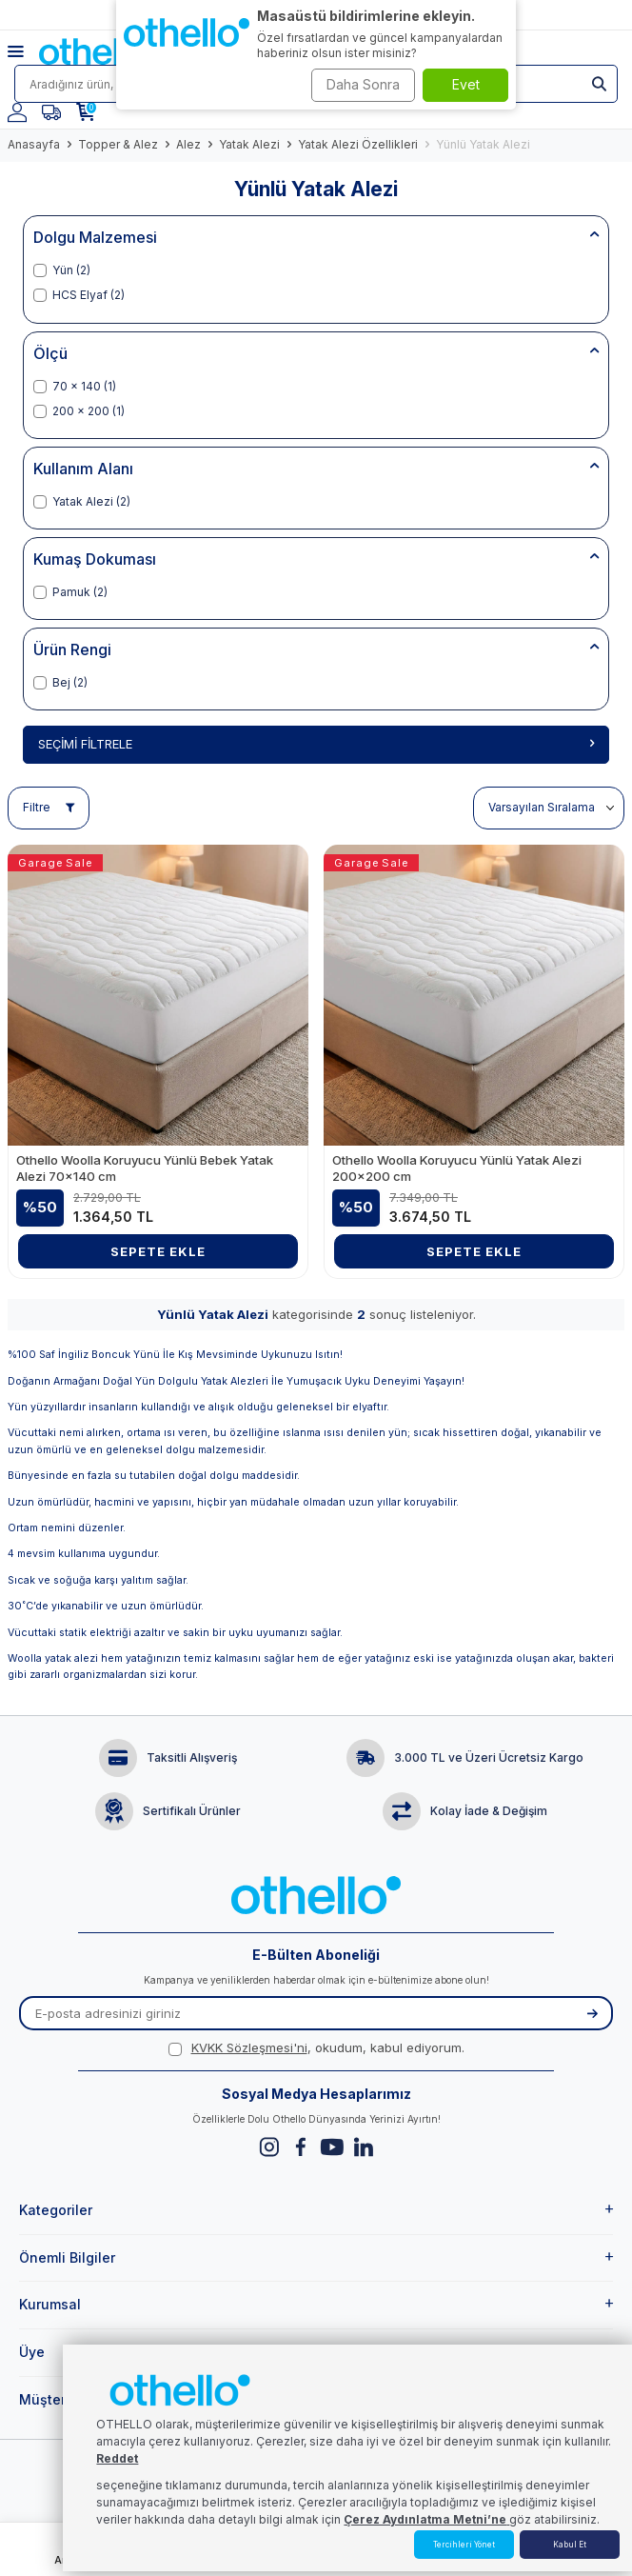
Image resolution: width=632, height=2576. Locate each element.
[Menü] (23, 51)
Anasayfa (34, 144)
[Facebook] (300, 2147)
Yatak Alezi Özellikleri (358, 144)
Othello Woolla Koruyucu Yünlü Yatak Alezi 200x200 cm (457, 1168)
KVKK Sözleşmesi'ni (249, 2047)
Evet (466, 84)
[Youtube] (332, 2147)
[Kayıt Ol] (592, 2013)
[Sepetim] (85, 112)
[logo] (98, 51)
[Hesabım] (17, 112)
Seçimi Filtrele (316, 743)
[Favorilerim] (51, 112)
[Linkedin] (363, 2147)
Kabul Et (569, 2544)
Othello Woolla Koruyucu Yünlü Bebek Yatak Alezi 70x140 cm (144, 1168)
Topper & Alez (118, 144)
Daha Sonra (363, 84)
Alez (188, 144)
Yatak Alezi (249, 144)
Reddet (117, 2458)
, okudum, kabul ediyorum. (316, 2047)
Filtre (48, 807)
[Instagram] (269, 2147)
